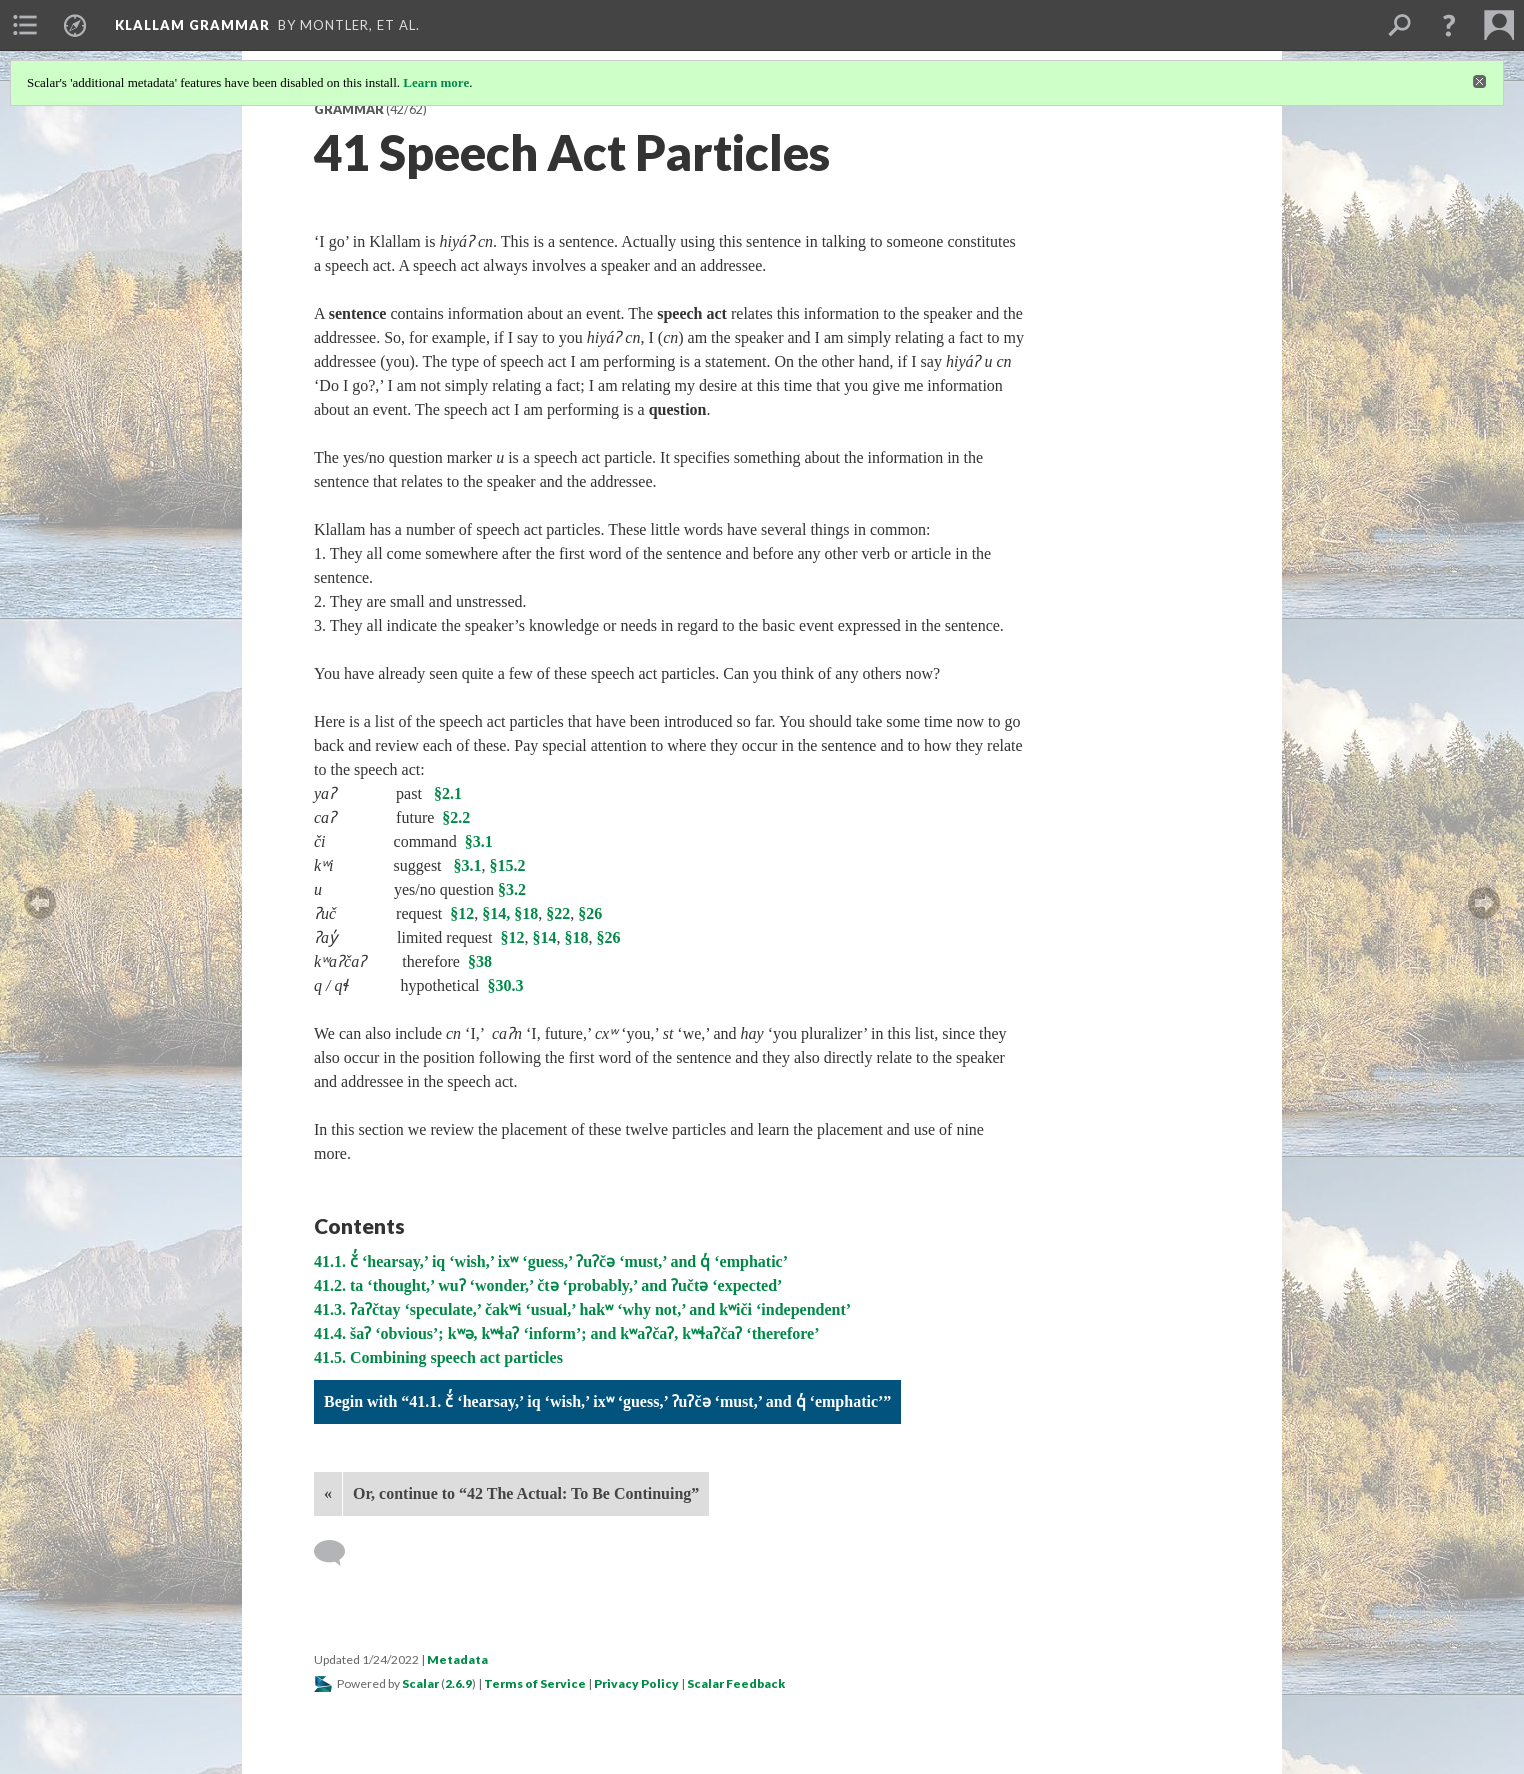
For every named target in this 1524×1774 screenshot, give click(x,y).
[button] (1449, 25)
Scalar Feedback (736, 1683)
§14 (545, 937)
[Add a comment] (338, 1553)
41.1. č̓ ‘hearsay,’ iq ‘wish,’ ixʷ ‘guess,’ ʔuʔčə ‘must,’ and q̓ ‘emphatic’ (551, 1261)
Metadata (457, 1659)
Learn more (436, 82)
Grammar (349, 109)
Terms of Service (535, 1683)
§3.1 (479, 841)
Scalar (420, 1683)
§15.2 (508, 865)
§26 (590, 913)
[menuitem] (25, 25)
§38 (480, 961)
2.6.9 (458, 1683)
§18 (526, 913)
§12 (462, 913)
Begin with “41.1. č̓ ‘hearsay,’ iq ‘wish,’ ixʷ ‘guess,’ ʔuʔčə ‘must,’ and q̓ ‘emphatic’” (607, 1401)
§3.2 (512, 889)
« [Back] (328, 1493)
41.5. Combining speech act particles (438, 1357)
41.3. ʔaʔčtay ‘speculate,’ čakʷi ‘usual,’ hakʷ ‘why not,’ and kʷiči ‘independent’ (582, 1309)
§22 (558, 913)
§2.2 (456, 817)
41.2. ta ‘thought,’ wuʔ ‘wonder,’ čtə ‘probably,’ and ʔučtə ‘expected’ (548, 1285)
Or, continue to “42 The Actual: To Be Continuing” (526, 1493)
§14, (496, 913)
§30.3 (506, 985)
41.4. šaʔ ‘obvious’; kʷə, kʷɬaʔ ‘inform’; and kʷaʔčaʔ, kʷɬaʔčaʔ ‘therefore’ (567, 1333)
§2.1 (448, 793)
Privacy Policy (636, 1683)
